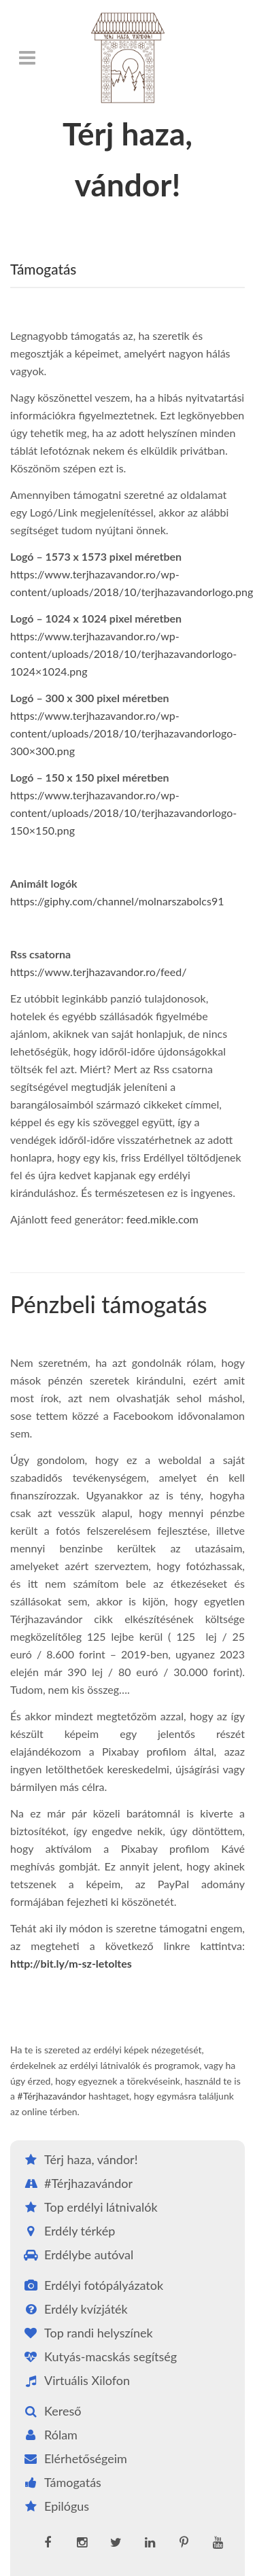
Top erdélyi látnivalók (89, 2206)
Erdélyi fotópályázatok (91, 2285)
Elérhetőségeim (73, 2458)
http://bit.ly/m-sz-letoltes (71, 1963)
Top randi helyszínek (86, 2332)
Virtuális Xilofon (75, 2380)
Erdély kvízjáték (74, 2308)
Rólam (49, 2434)
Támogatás (60, 2482)
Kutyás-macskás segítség (98, 2356)
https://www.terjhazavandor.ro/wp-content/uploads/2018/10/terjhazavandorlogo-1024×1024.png (123, 653)
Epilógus (54, 2506)
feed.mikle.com (162, 1219)
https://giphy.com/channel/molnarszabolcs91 (117, 900)
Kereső (50, 2410)
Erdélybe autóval (76, 2254)
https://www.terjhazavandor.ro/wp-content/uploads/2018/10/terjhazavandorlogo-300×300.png (123, 733)
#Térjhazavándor (52, 2096)
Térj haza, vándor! (79, 2159)
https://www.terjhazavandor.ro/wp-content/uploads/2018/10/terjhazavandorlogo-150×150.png (123, 812)
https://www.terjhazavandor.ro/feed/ (98, 971)
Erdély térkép (67, 2230)
